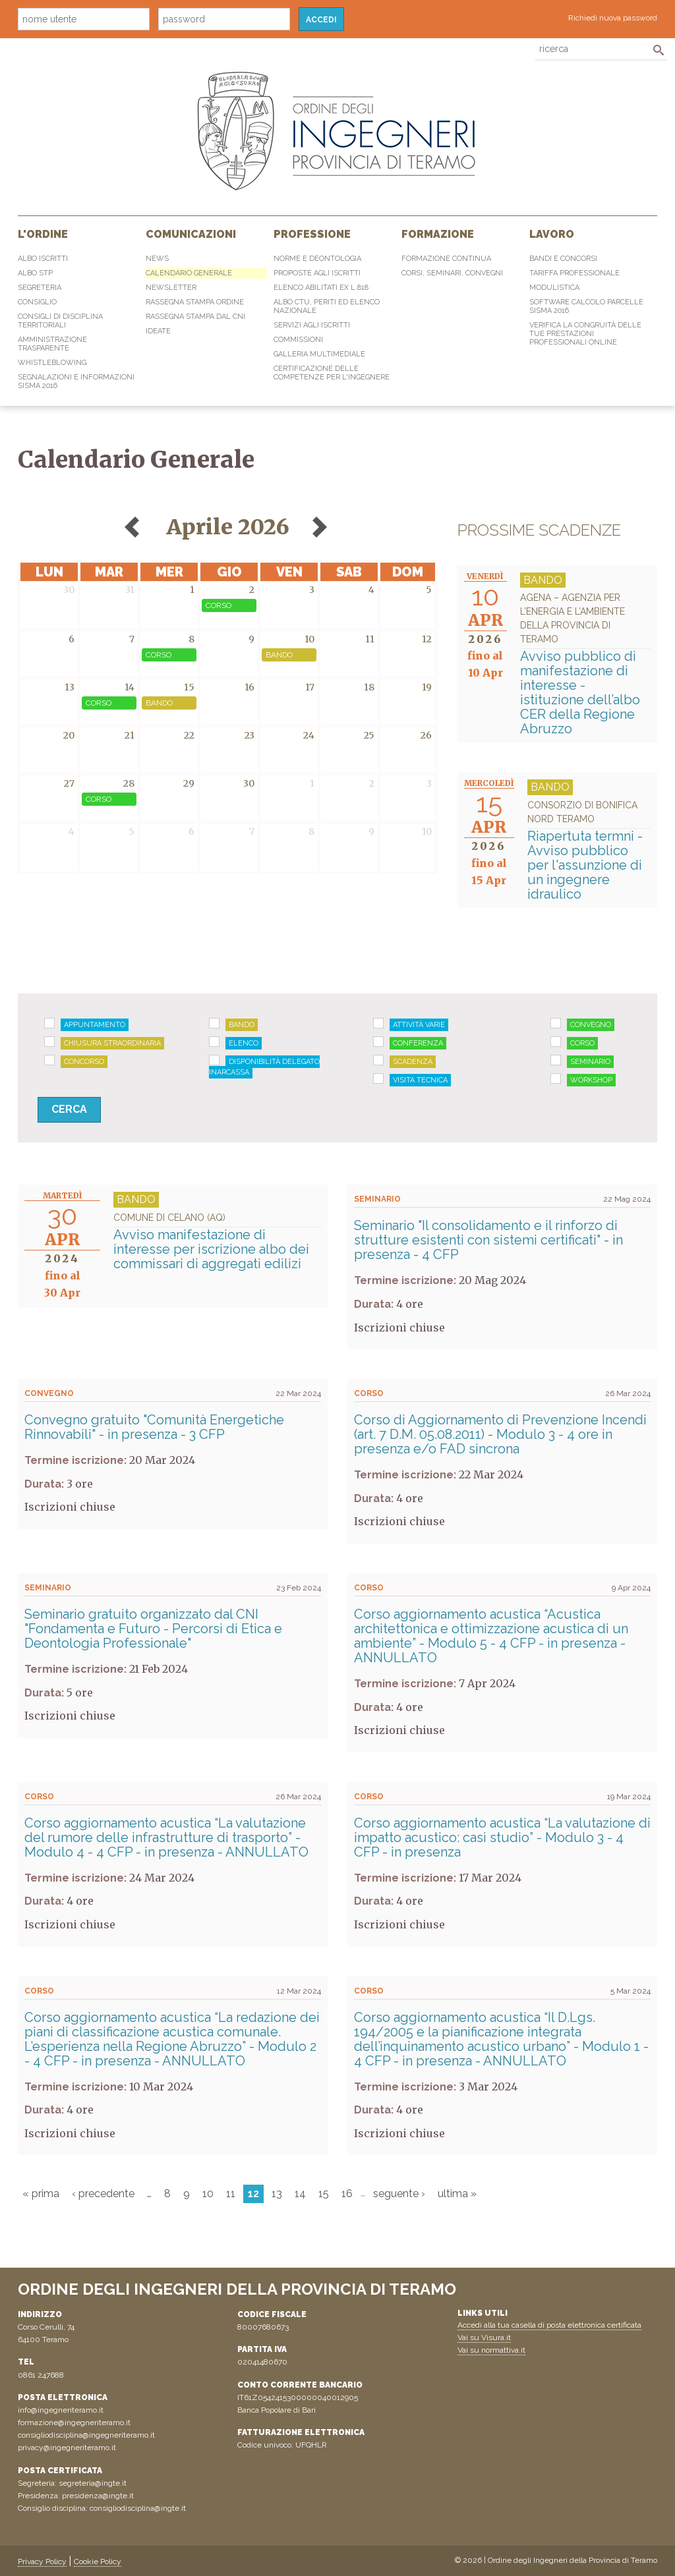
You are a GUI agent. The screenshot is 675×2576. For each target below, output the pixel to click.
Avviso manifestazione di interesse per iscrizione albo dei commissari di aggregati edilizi (217, 1241)
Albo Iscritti (43, 258)
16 (347, 2193)
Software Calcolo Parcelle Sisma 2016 (586, 306)
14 (300, 2193)
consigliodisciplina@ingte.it (138, 2508)
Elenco (243, 1043)
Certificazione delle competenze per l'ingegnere (332, 372)
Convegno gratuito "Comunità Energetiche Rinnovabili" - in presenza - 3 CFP (154, 1427)
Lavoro (551, 234)
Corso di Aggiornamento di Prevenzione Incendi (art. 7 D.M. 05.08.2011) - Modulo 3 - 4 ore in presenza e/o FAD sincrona (500, 1434)
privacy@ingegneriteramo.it (67, 2447)
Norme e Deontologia (317, 258)
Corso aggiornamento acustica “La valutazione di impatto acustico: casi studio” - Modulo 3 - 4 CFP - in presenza (502, 1837)
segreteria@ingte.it (93, 2483)
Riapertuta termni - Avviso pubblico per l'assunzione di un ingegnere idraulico (589, 850)
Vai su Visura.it (484, 2337)
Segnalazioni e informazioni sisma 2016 (76, 381)
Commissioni (298, 339)
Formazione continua (446, 258)
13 (277, 2193)
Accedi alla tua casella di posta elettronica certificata (549, 2325)
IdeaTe (158, 331)
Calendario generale (189, 273)
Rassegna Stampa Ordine (195, 302)
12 (253, 2193)
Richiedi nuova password (612, 17)
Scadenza (412, 1061)
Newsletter (171, 287)
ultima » (457, 2193)
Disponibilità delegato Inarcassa (264, 1067)
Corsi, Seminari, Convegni (452, 273)
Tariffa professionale (574, 273)
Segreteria (39, 287)
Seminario (590, 1061)
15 (323, 2193)
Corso (582, 1043)
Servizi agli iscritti (312, 325)
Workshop (591, 1080)
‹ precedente (103, 2193)
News (157, 258)
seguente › (399, 2193)
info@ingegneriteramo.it (60, 2410)
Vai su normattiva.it (491, 2350)
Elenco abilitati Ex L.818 (321, 287)
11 (230, 2193)
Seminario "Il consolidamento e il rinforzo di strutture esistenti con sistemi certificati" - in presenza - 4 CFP (488, 1240)
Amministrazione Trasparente (52, 343)
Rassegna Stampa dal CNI (195, 316)
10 (208, 2193)
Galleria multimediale (319, 354)
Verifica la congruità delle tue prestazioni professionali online (585, 334)
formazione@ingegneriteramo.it (74, 2422)
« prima (40, 2193)
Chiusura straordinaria (112, 1043)
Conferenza (418, 1043)
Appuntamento (94, 1025)
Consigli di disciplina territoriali (60, 320)
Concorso (84, 1061)
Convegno (590, 1025)
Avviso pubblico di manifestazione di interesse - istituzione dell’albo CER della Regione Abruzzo (585, 664)
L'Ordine (43, 234)
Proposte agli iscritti (317, 273)
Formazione (437, 234)
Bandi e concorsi (563, 258)
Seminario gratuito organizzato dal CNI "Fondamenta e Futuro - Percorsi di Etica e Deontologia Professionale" (153, 1628)
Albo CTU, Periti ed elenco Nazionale (327, 306)
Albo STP (35, 273)
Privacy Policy (42, 2561)
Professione (312, 234)
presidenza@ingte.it (98, 2495)
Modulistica (554, 287)
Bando (241, 1025)
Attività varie (419, 1025)
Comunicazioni (191, 234)
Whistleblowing (52, 362)
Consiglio (37, 302)
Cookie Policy (97, 2561)
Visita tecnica (420, 1080)
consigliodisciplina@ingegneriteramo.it (86, 2435)
